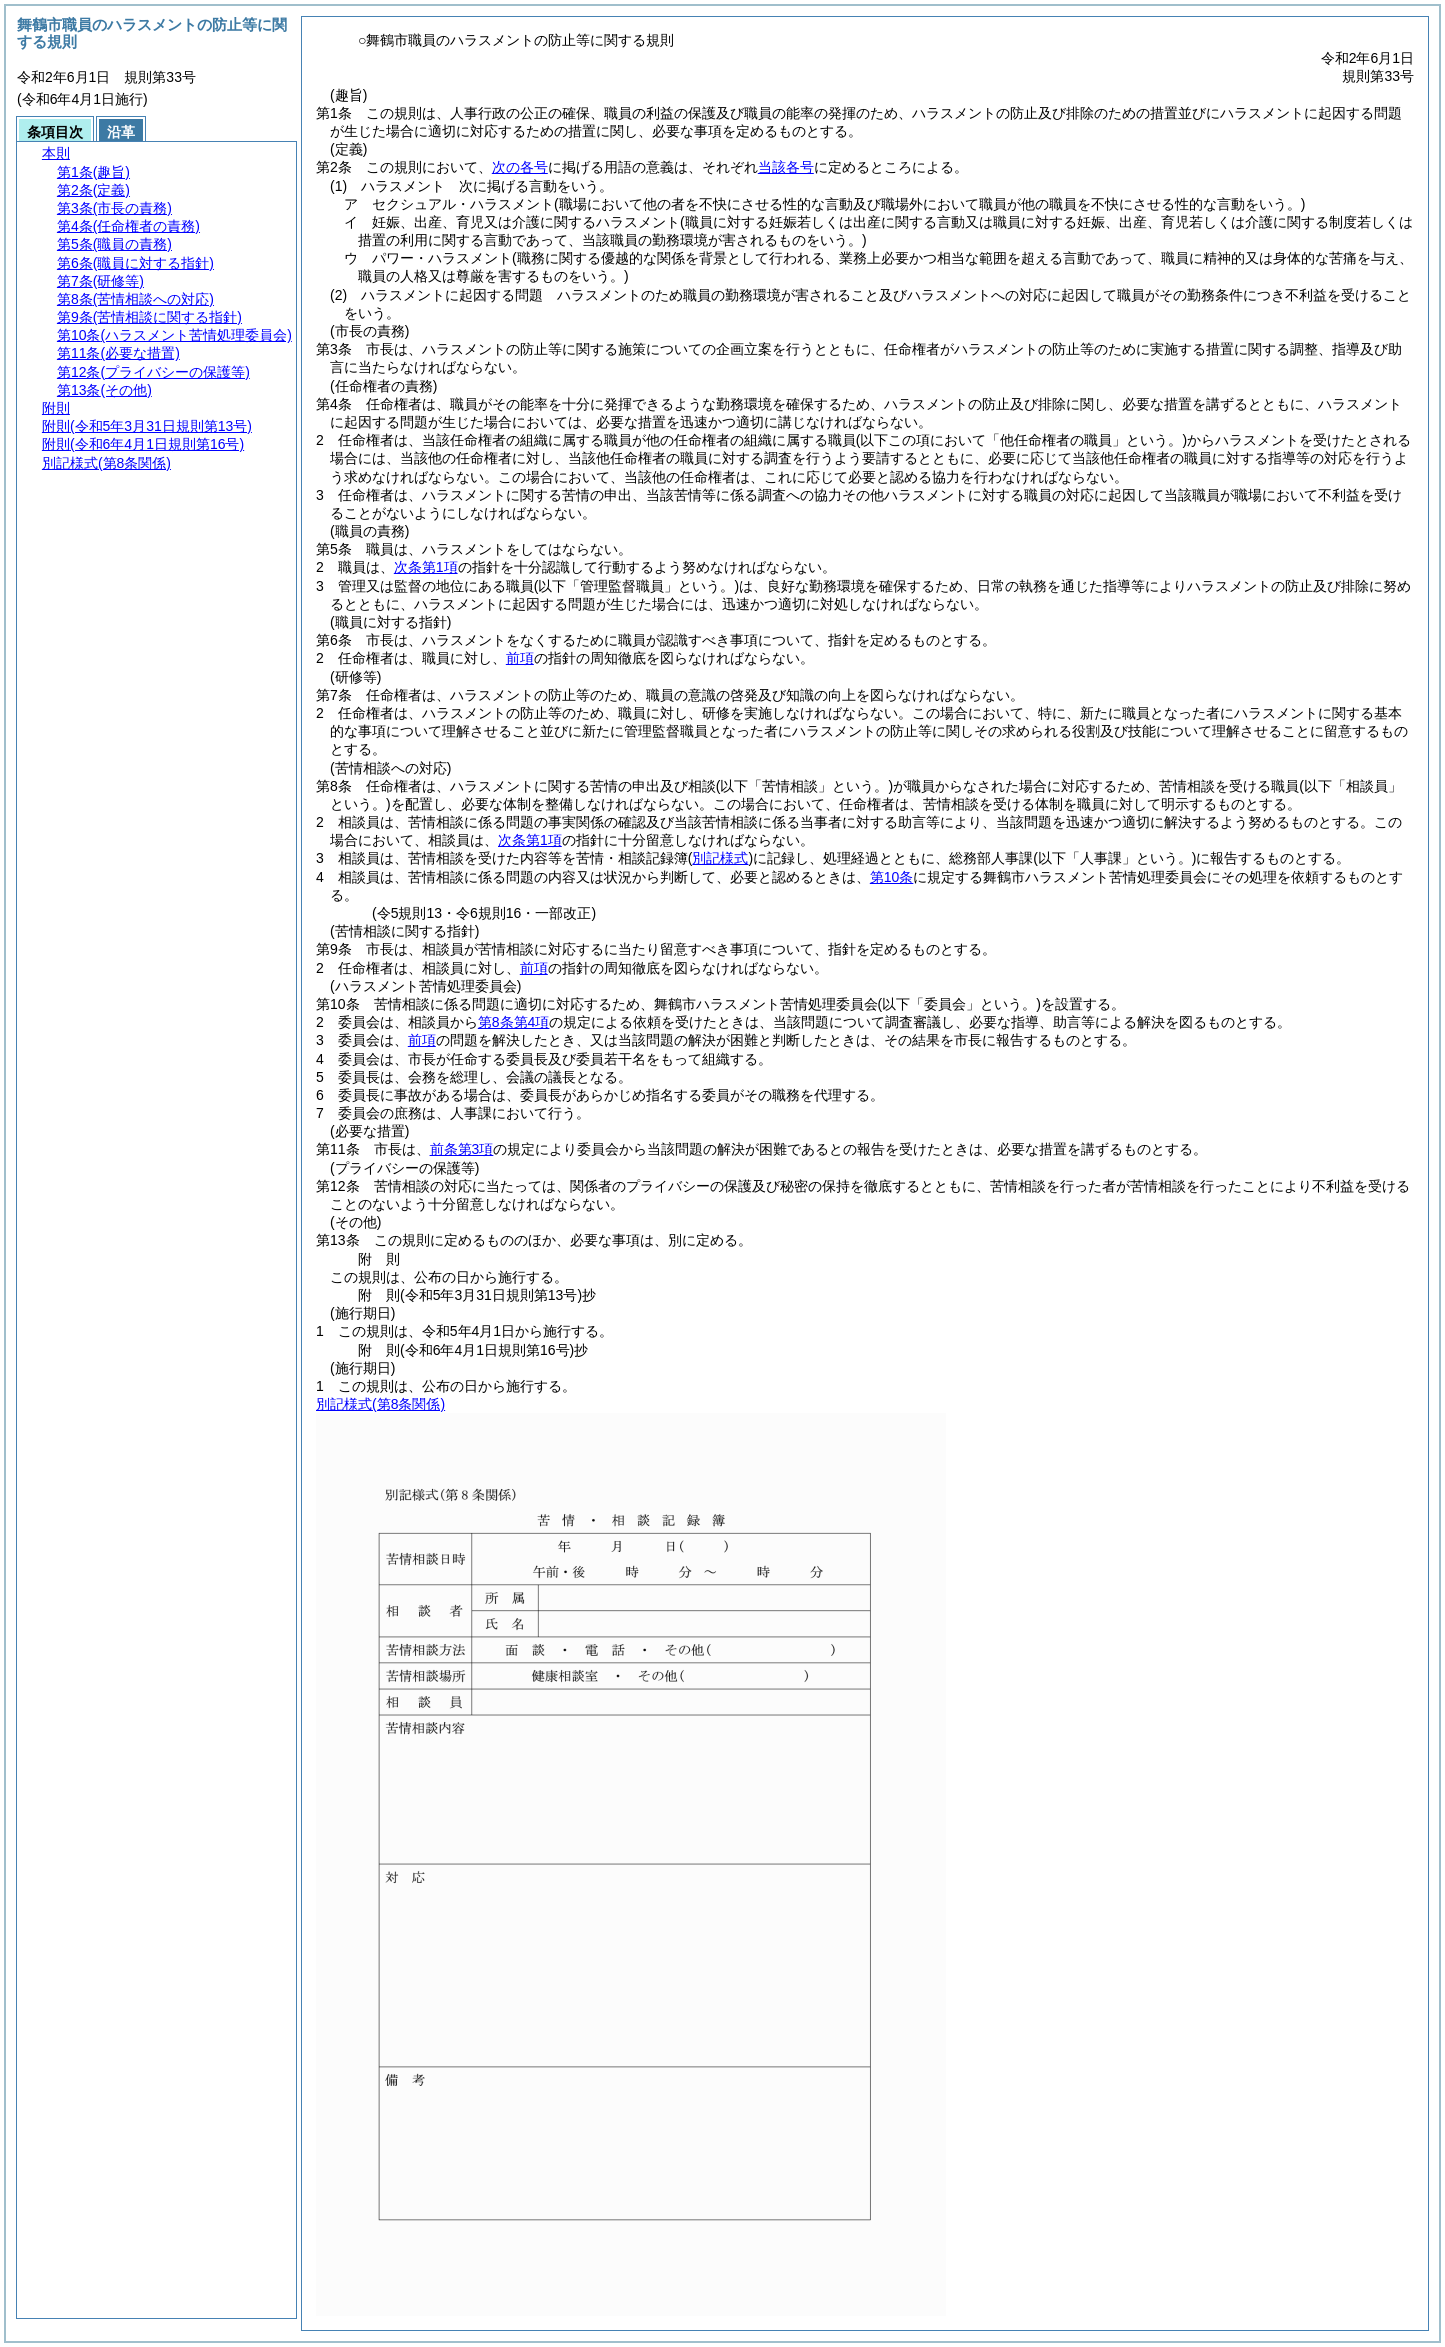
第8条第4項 (514, 1022)
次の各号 (520, 167)
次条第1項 (426, 567)
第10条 (892, 877)
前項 (520, 658)
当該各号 (786, 167)
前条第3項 (462, 1149)
